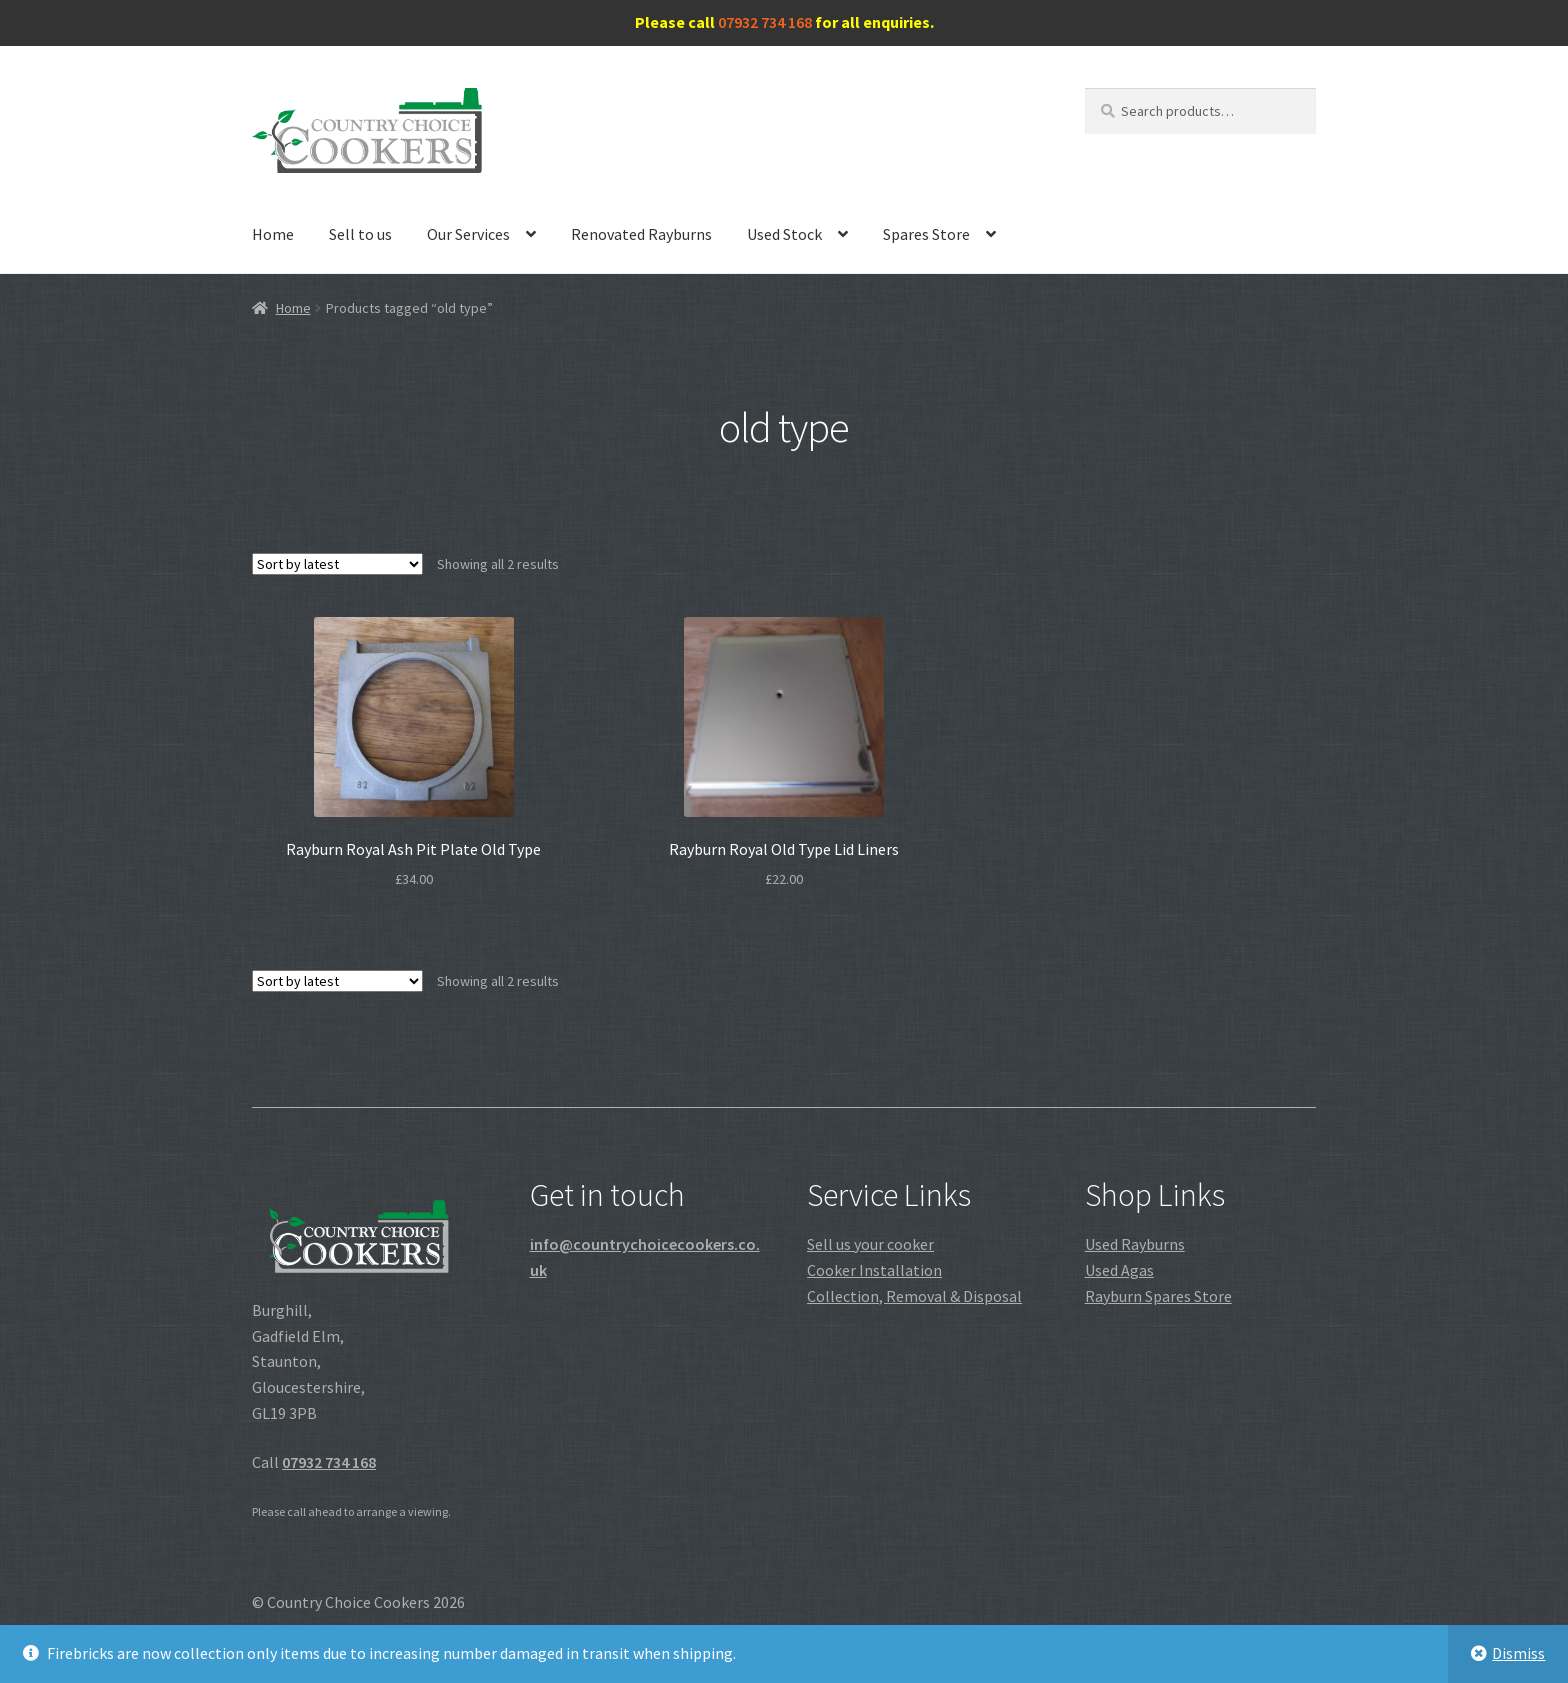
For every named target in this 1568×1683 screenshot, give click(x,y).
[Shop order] (337, 564)
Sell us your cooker (870, 1244)
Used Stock (784, 234)
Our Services (468, 234)
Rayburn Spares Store (1158, 1296)
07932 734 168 (765, 22)
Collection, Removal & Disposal (914, 1296)
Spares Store (926, 234)
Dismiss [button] (1518, 1653)
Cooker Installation (874, 1270)
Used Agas (1119, 1270)
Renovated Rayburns (641, 234)
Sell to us (360, 234)
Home (273, 234)
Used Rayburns (1135, 1244)
